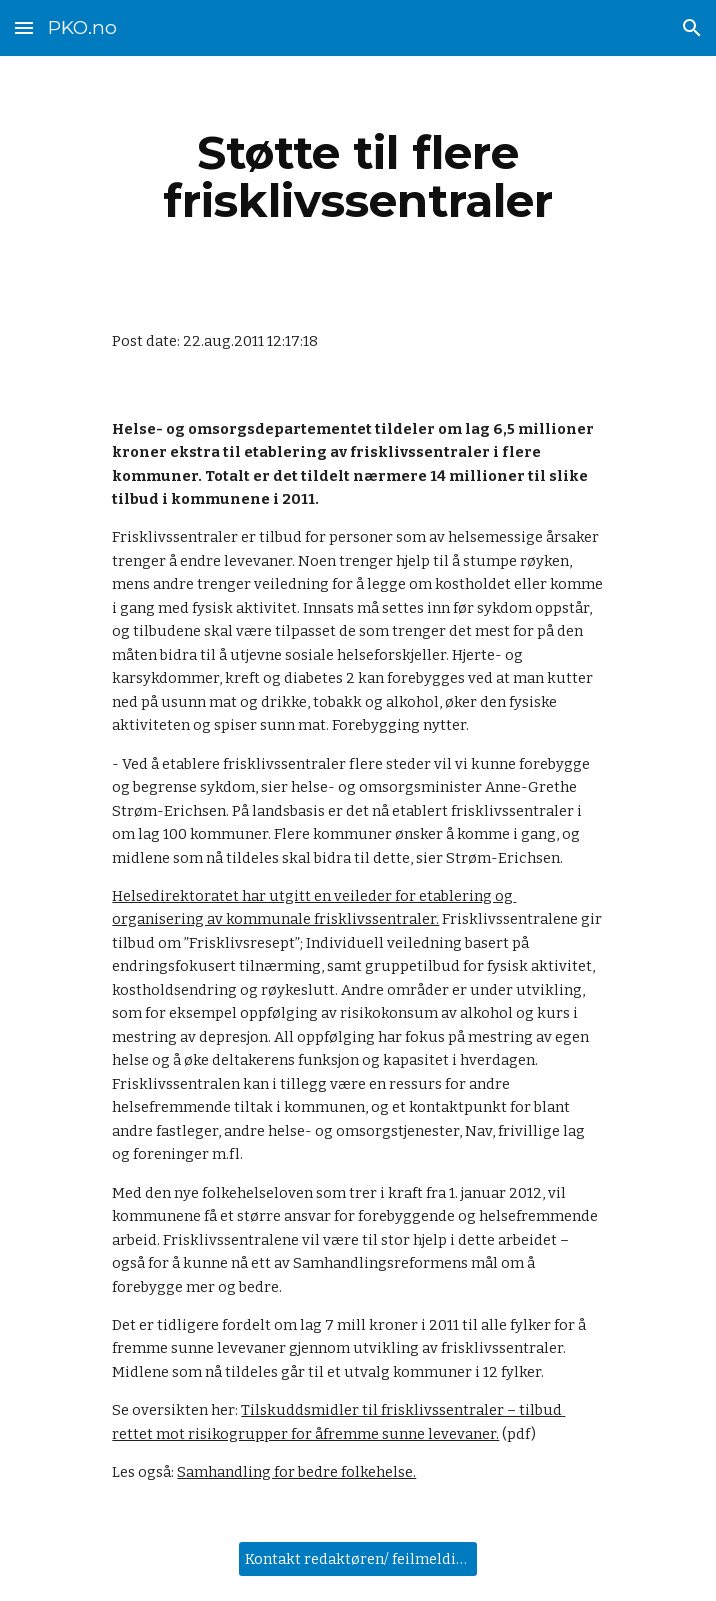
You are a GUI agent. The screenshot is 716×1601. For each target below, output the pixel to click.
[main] (357, 177)
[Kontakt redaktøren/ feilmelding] (358, 1558)
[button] (24, 27)
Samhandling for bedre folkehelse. (296, 1472)
